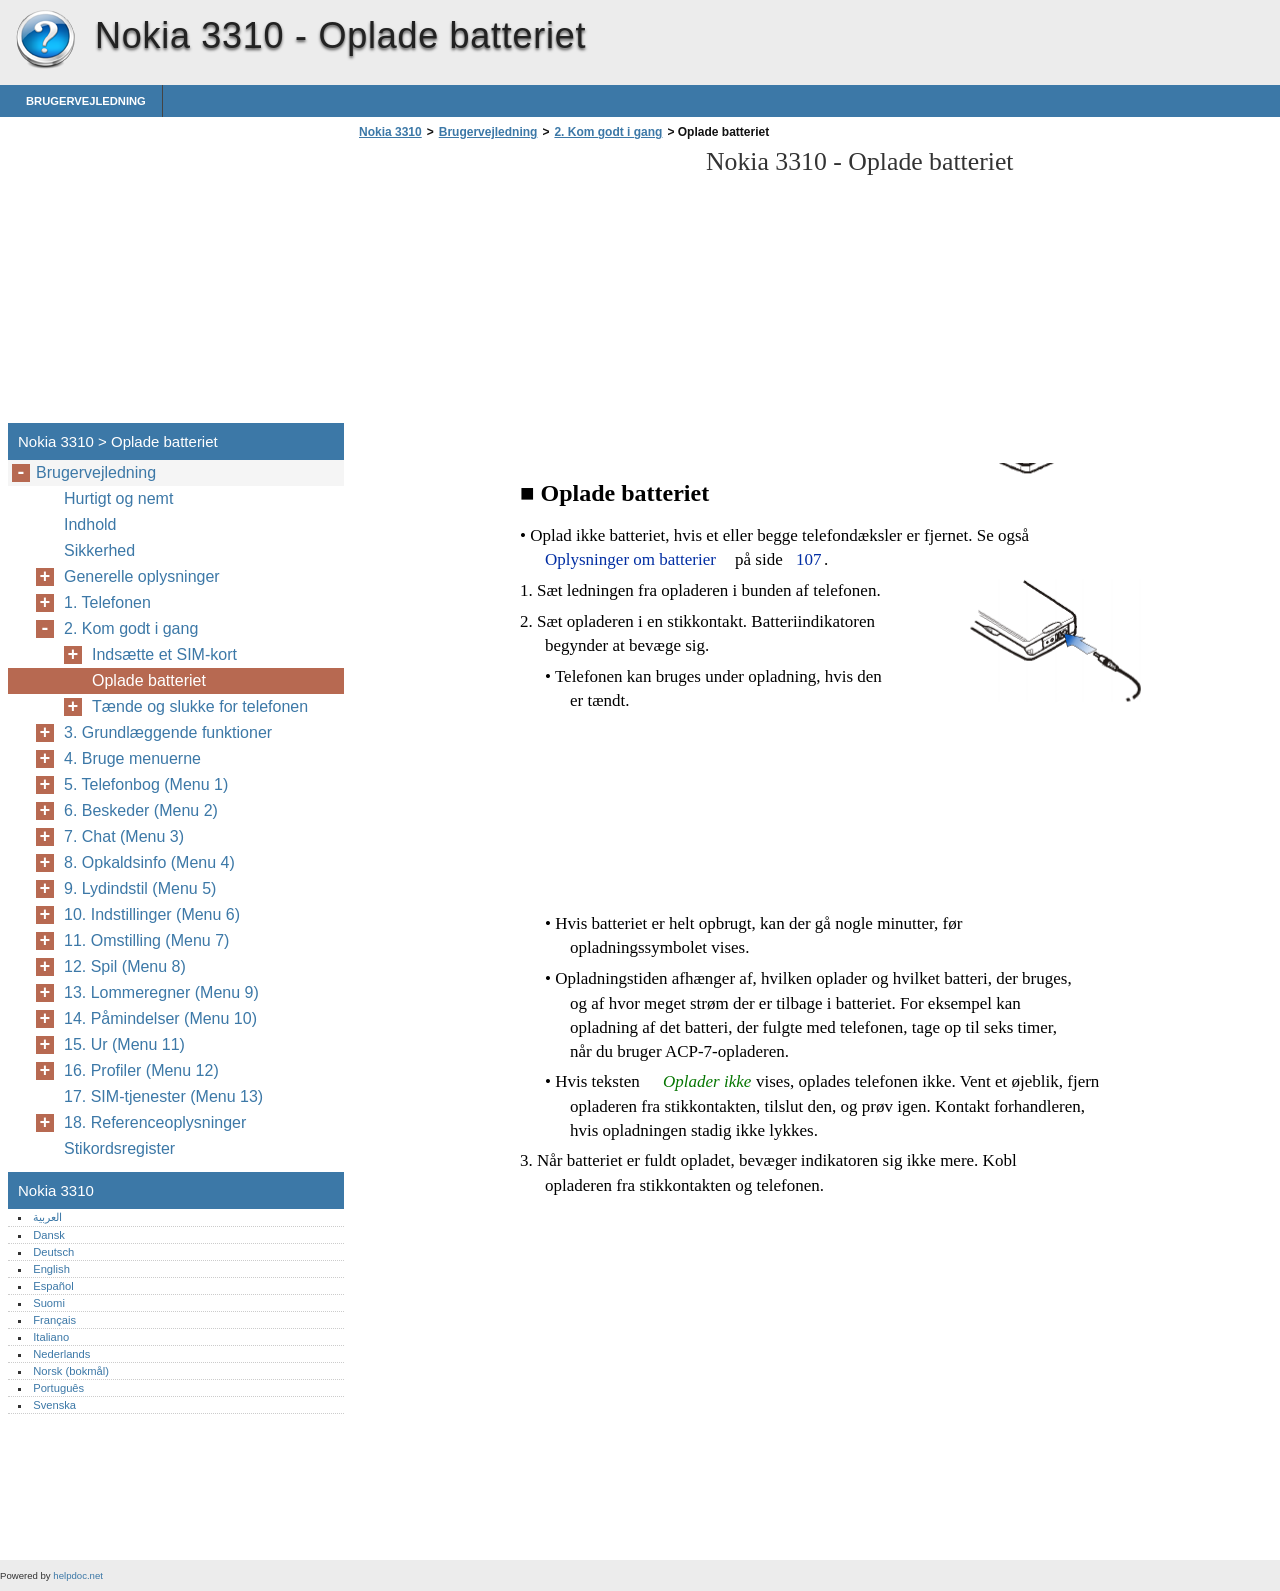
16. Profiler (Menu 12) (141, 1070)
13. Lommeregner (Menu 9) (161, 992)
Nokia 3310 (45, 40)
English (51, 1269)
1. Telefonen (107, 602)
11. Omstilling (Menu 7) (146, 940)
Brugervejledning (86, 101)
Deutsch (53, 1252)
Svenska (54, 1405)
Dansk (49, 1235)
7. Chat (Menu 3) (124, 836)
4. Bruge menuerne (132, 758)
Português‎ (58, 1388)
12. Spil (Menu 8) (125, 966)
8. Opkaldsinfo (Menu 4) (149, 862)
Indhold (90, 524)
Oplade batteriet (149, 680)
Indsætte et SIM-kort (164, 654)
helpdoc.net (78, 1575)
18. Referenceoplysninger (155, 1122)
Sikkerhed (99, 550)
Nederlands (61, 1354)
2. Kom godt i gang (608, 132)
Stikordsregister (119, 1148)
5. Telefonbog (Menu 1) (146, 784)
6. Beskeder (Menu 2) (141, 810)
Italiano (51, 1337)
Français (54, 1320)
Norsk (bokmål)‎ (71, 1371)
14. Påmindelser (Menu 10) (160, 1018)
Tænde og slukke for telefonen (200, 706)
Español (53, 1286)
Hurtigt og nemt (118, 498)
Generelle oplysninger (142, 576)
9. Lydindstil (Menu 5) (140, 888)
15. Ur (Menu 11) (124, 1044)
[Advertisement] (522, 287)
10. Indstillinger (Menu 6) (152, 914)
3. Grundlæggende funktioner (168, 732)
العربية (47, 1217)
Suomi (49, 1303)
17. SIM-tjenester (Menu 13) (163, 1096)
